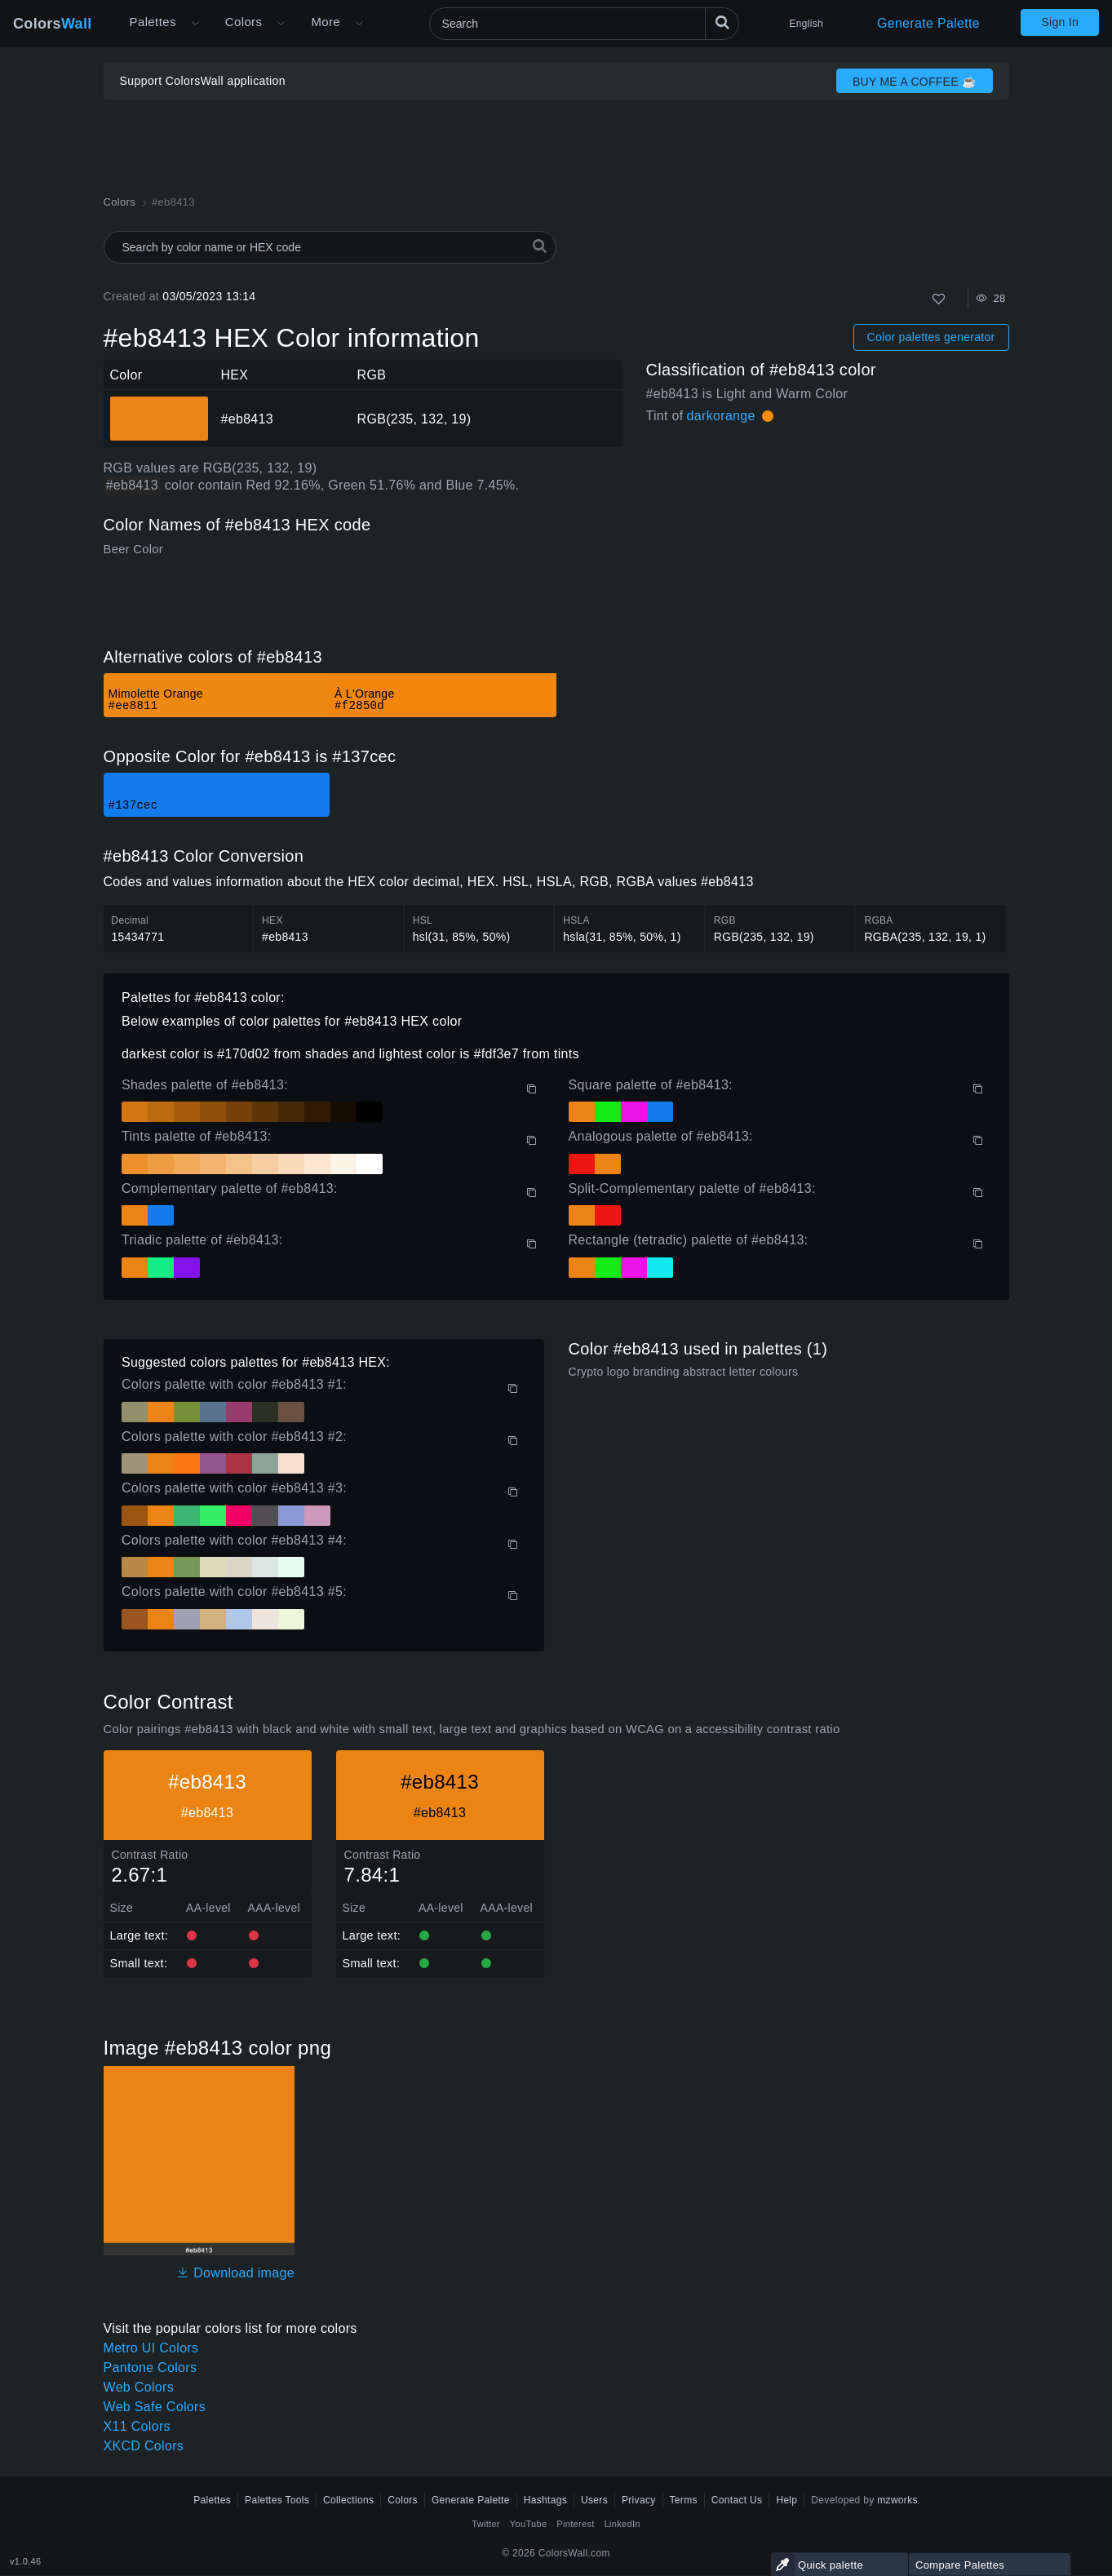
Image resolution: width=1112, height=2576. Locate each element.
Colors (52, 24)
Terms (684, 2500)
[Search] (584, 23)
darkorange (721, 416)
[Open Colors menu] (280, 24)
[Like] (938, 299)
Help (786, 2500)
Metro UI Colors (151, 2348)
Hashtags (545, 2500)
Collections (348, 2500)
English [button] (806, 23)
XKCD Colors (144, 2446)
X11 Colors (137, 2426)
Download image (235, 2273)
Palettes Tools (277, 2500)
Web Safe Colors (155, 2407)
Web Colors (139, 2387)
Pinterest (575, 2524)
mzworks (897, 2500)
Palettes (153, 22)
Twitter (486, 2524)
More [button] (325, 22)
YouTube (528, 2524)
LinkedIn (622, 2524)
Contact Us (737, 2500)
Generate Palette (928, 23)
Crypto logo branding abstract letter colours (684, 1371)
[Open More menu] (195, 24)
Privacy (639, 2500)
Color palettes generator (931, 337)
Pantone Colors (150, 2367)
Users (594, 2500)
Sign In (1060, 22)
